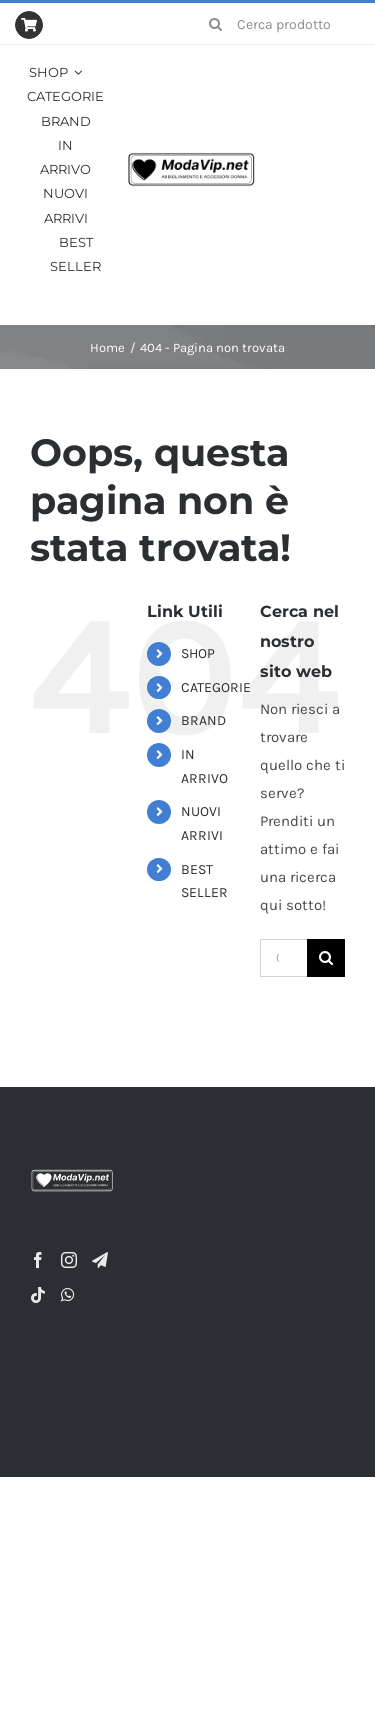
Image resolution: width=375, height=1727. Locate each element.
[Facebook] (38, 1260)
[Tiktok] (38, 1295)
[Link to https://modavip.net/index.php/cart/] (29, 25)
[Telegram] (100, 1260)
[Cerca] (215, 24)
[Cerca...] (283, 958)
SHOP (198, 653)
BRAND (203, 720)
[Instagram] (69, 1260)
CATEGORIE (216, 687)
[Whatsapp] (68, 1295)
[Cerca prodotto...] (277, 24)
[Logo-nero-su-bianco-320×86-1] (191, 159)
